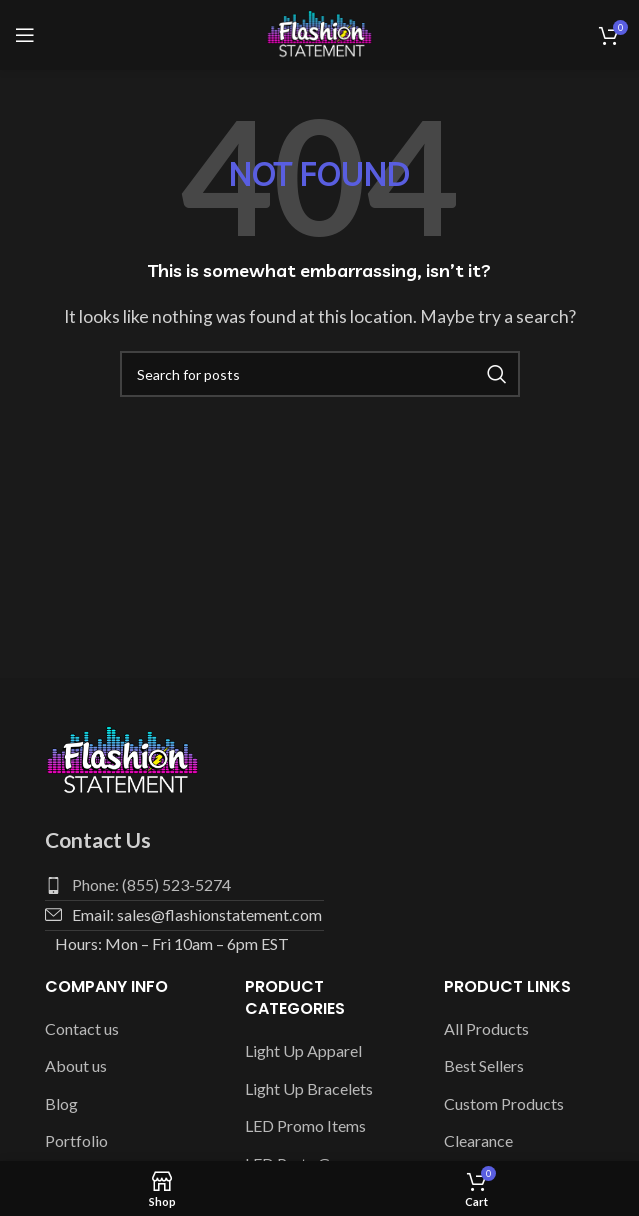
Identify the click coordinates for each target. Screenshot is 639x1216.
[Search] (320, 374)
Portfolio (76, 1140)
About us (76, 1065)
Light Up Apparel (303, 1050)
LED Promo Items (305, 1125)
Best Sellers (484, 1065)
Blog (61, 1103)
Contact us (82, 1028)
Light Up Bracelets (309, 1088)
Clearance (478, 1140)
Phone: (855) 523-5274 (151, 884)
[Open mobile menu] (25, 35)
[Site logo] (319, 32)
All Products (486, 1028)
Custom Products (504, 1103)
